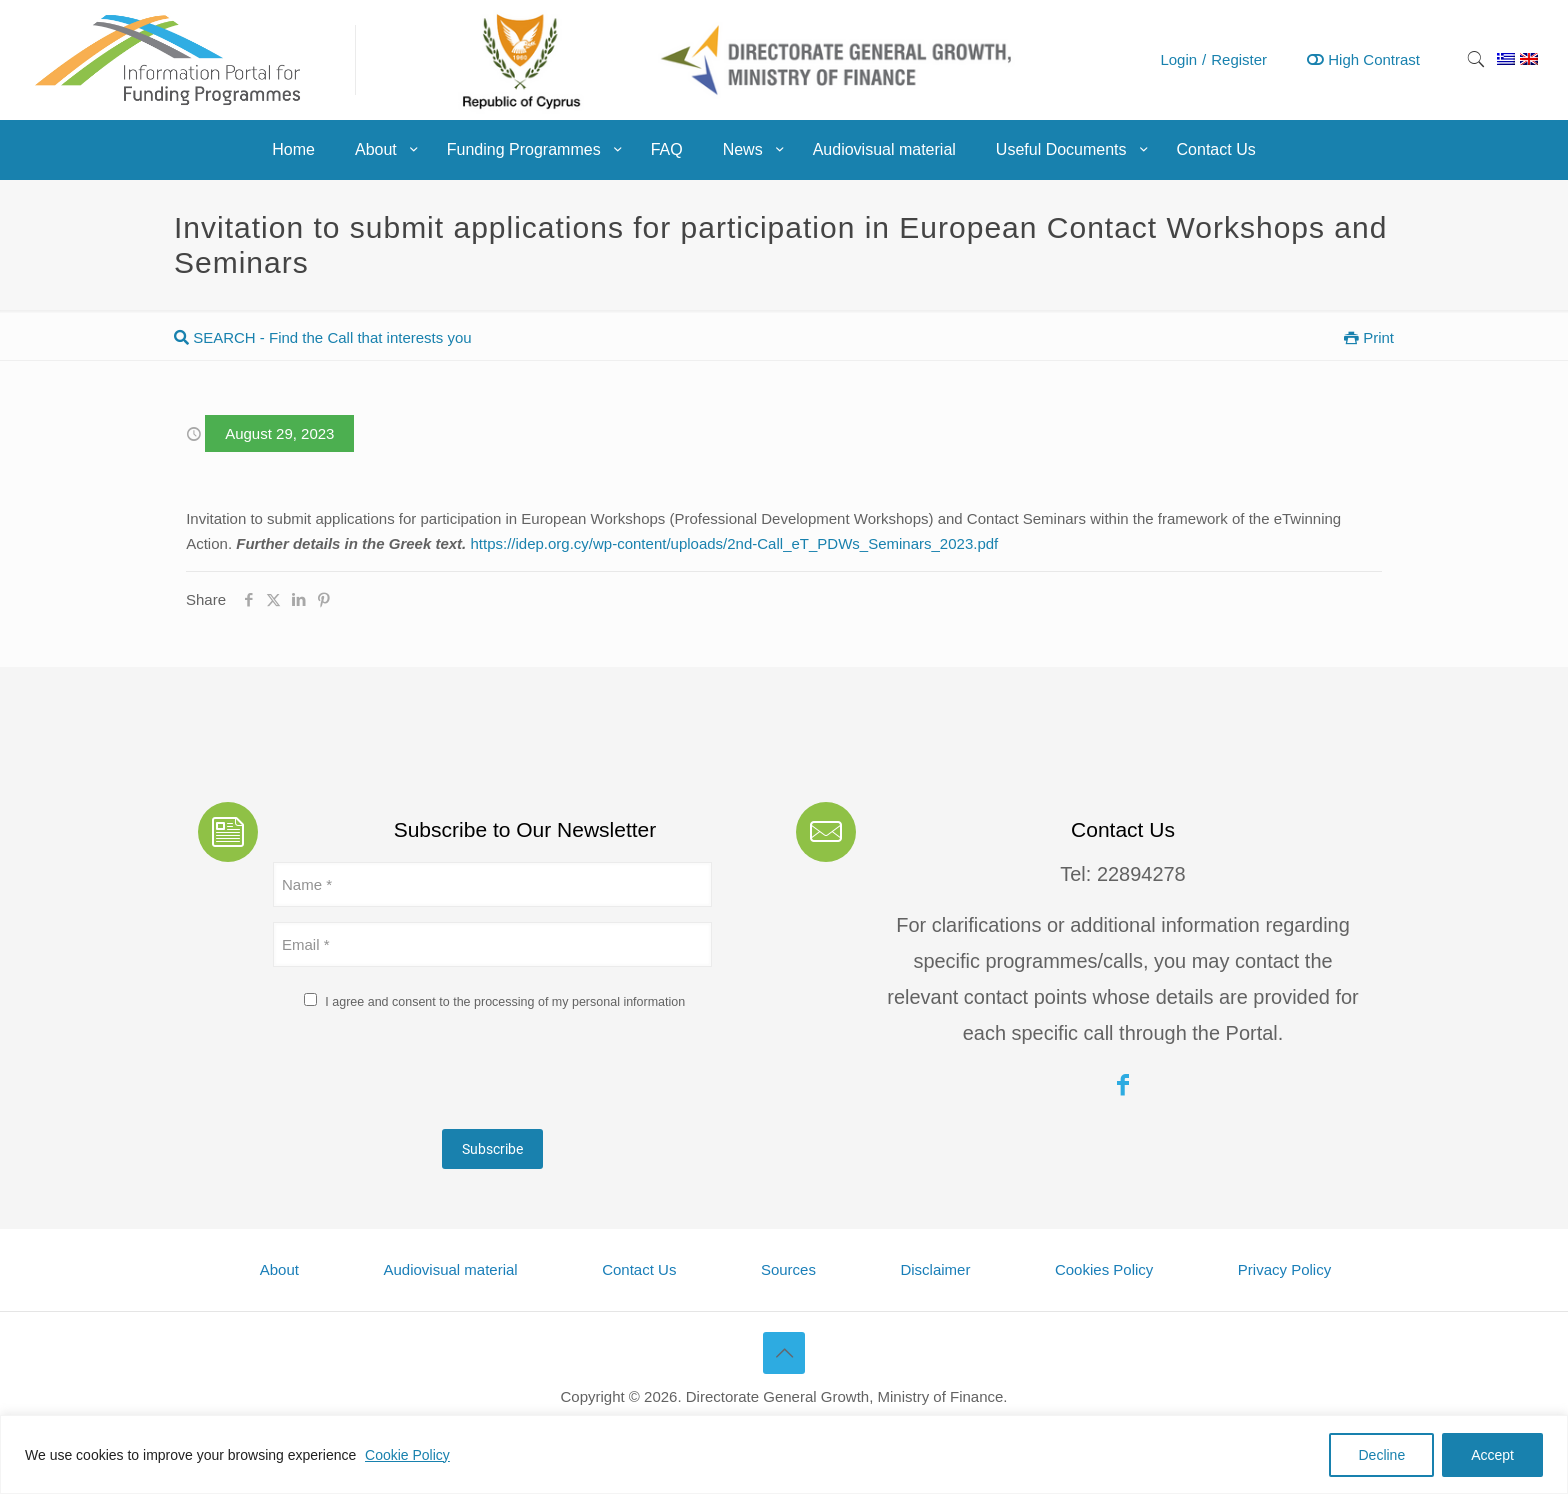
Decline (1381, 1455)
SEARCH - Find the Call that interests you (323, 337)
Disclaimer (935, 1269)
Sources (788, 1269)
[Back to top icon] (784, 1353)
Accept (1492, 1455)
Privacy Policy (1284, 1269)
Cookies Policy (1104, 1269)
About (279, 1269)
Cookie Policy (407, 1455)
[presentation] (425, 1075)
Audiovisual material (450, 1269)
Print (1369, 337)
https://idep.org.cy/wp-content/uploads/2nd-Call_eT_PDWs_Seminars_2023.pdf (734, 543)
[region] (784, 1454)
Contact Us (639, 1269)
